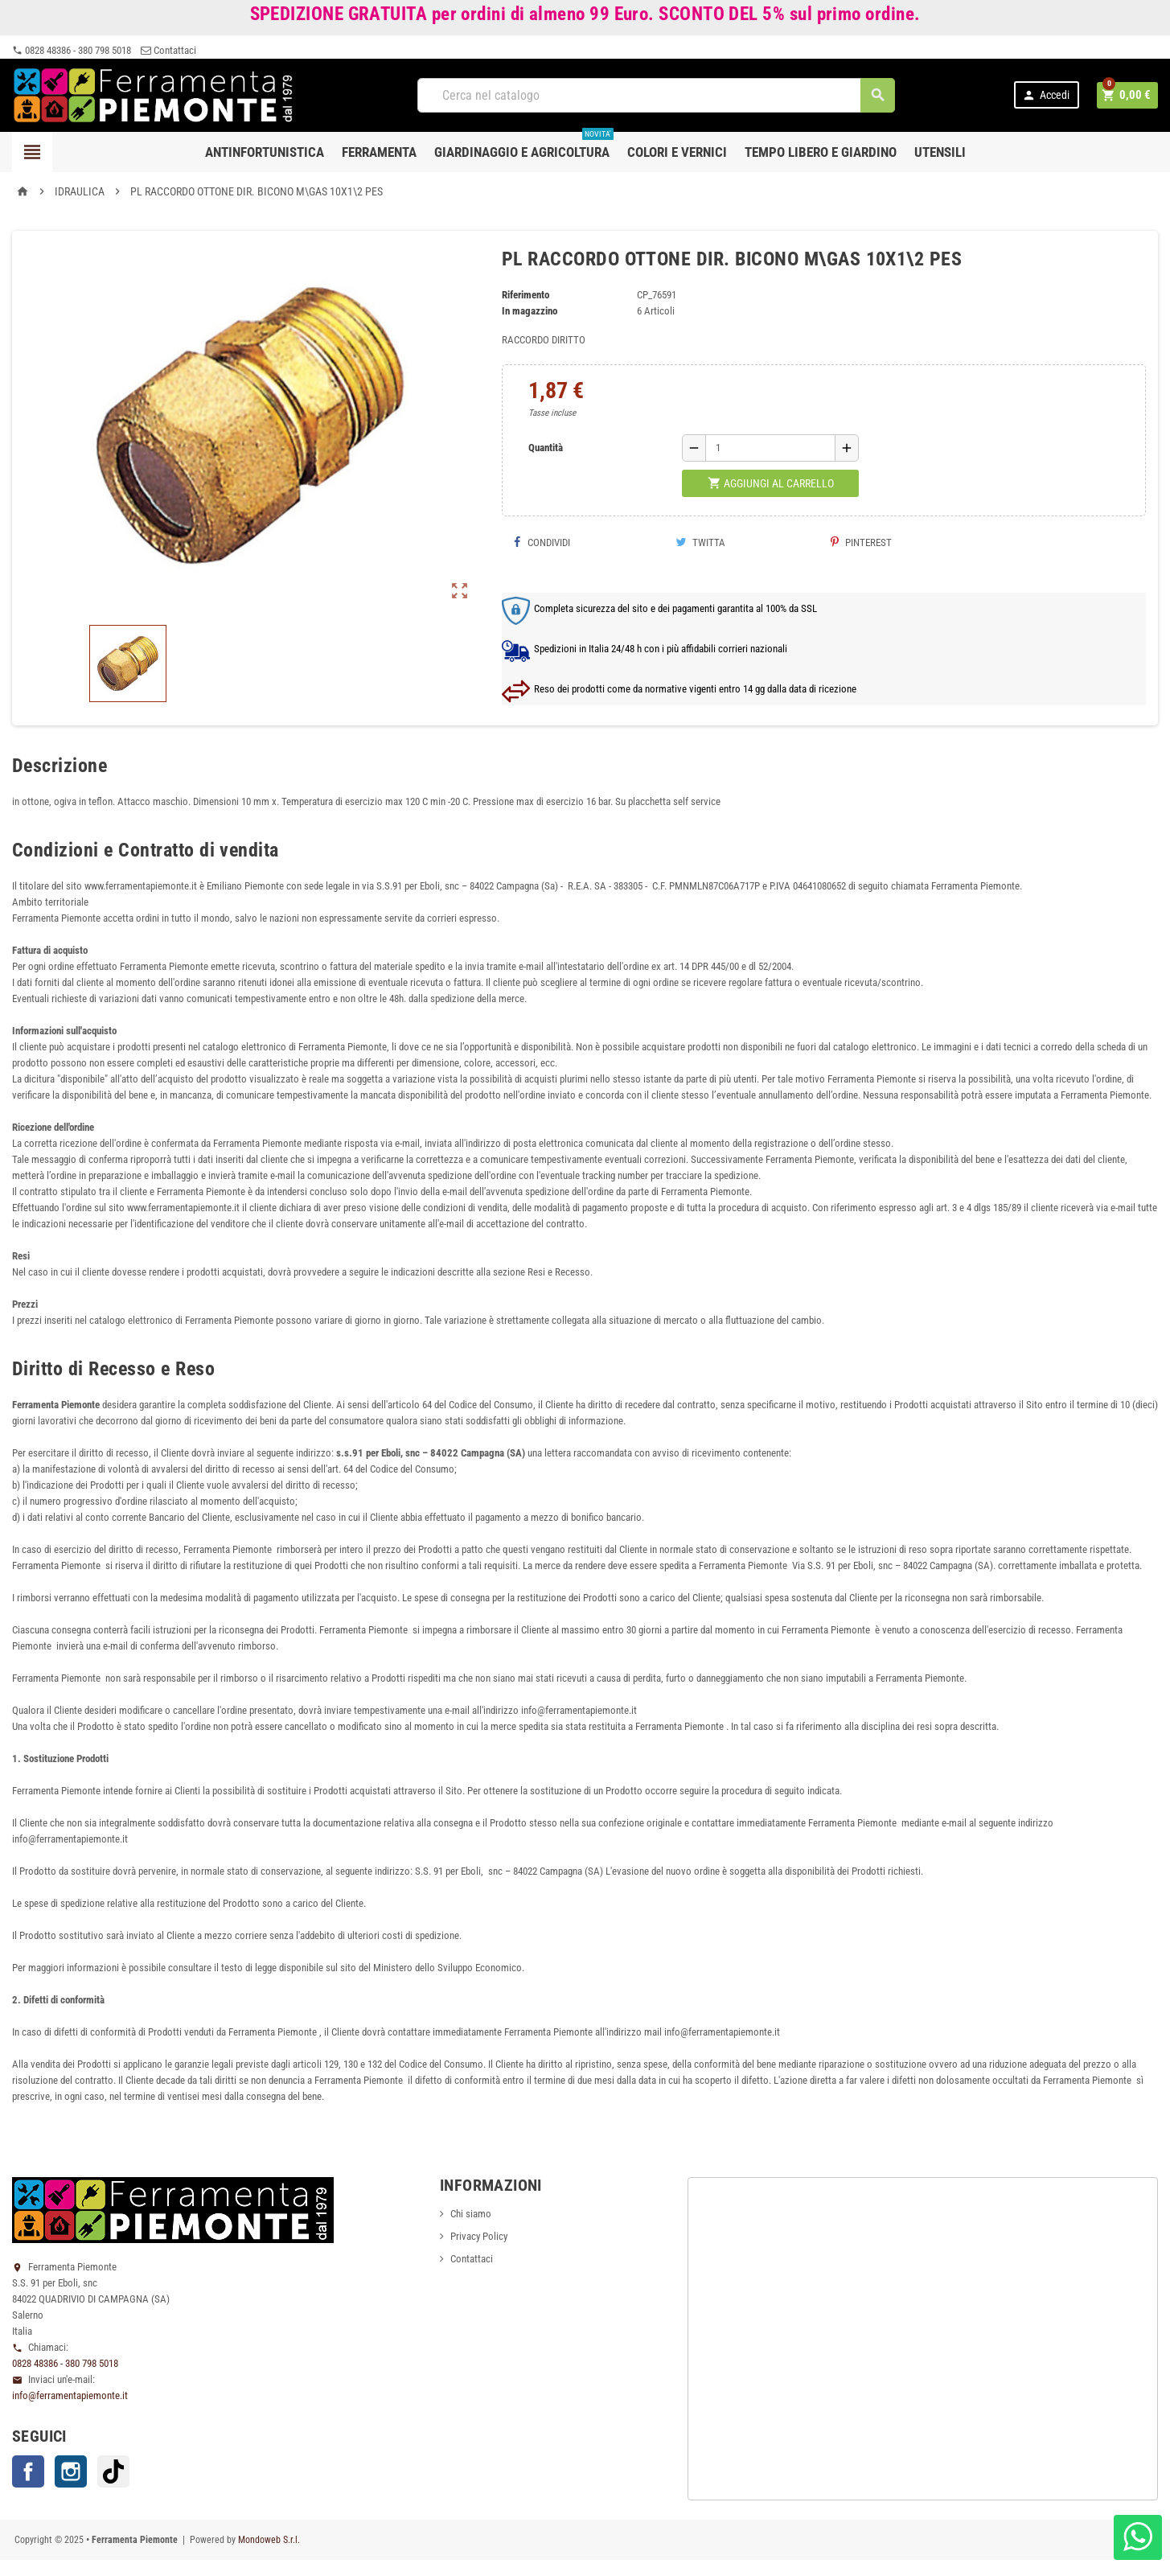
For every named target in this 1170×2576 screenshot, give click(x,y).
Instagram (71, 2471)
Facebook (28, 2471)
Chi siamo (470, 2214)
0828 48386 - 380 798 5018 (71, 50)
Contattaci (168, 50)
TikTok (113, 2471)
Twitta (700, 542)
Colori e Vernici (677, 152)
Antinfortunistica (264, 152)
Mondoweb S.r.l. (269, 2539)
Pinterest (861, 542)
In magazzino (529, 311)
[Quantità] (770, 448)
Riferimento (525, 295)
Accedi (1048, 95)
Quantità (545, 448)
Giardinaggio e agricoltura (524, 146)
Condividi (542, 542)
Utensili (940, 152)
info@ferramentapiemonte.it (70, 2395)
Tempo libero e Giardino (821, 152)
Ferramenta (379, 152)
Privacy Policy (478, 2236)
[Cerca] (657, 95)
